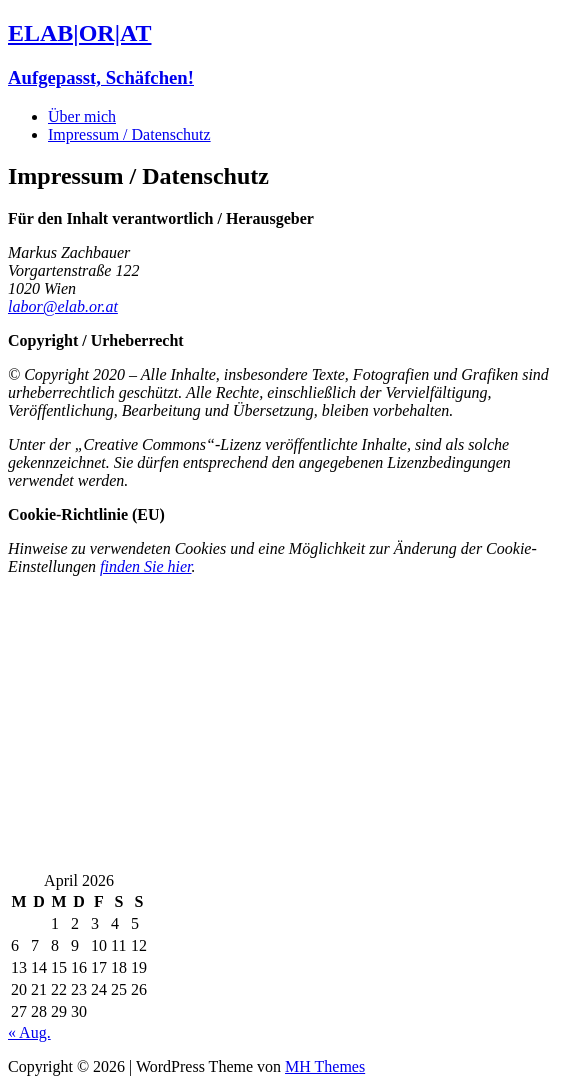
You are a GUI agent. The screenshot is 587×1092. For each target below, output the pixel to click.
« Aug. (29, 1032)
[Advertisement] (293, 732)
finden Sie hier (146, 566)
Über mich (82, 116)
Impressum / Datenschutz (129, 134)
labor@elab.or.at (63, 306)
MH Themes (325, 1066)
